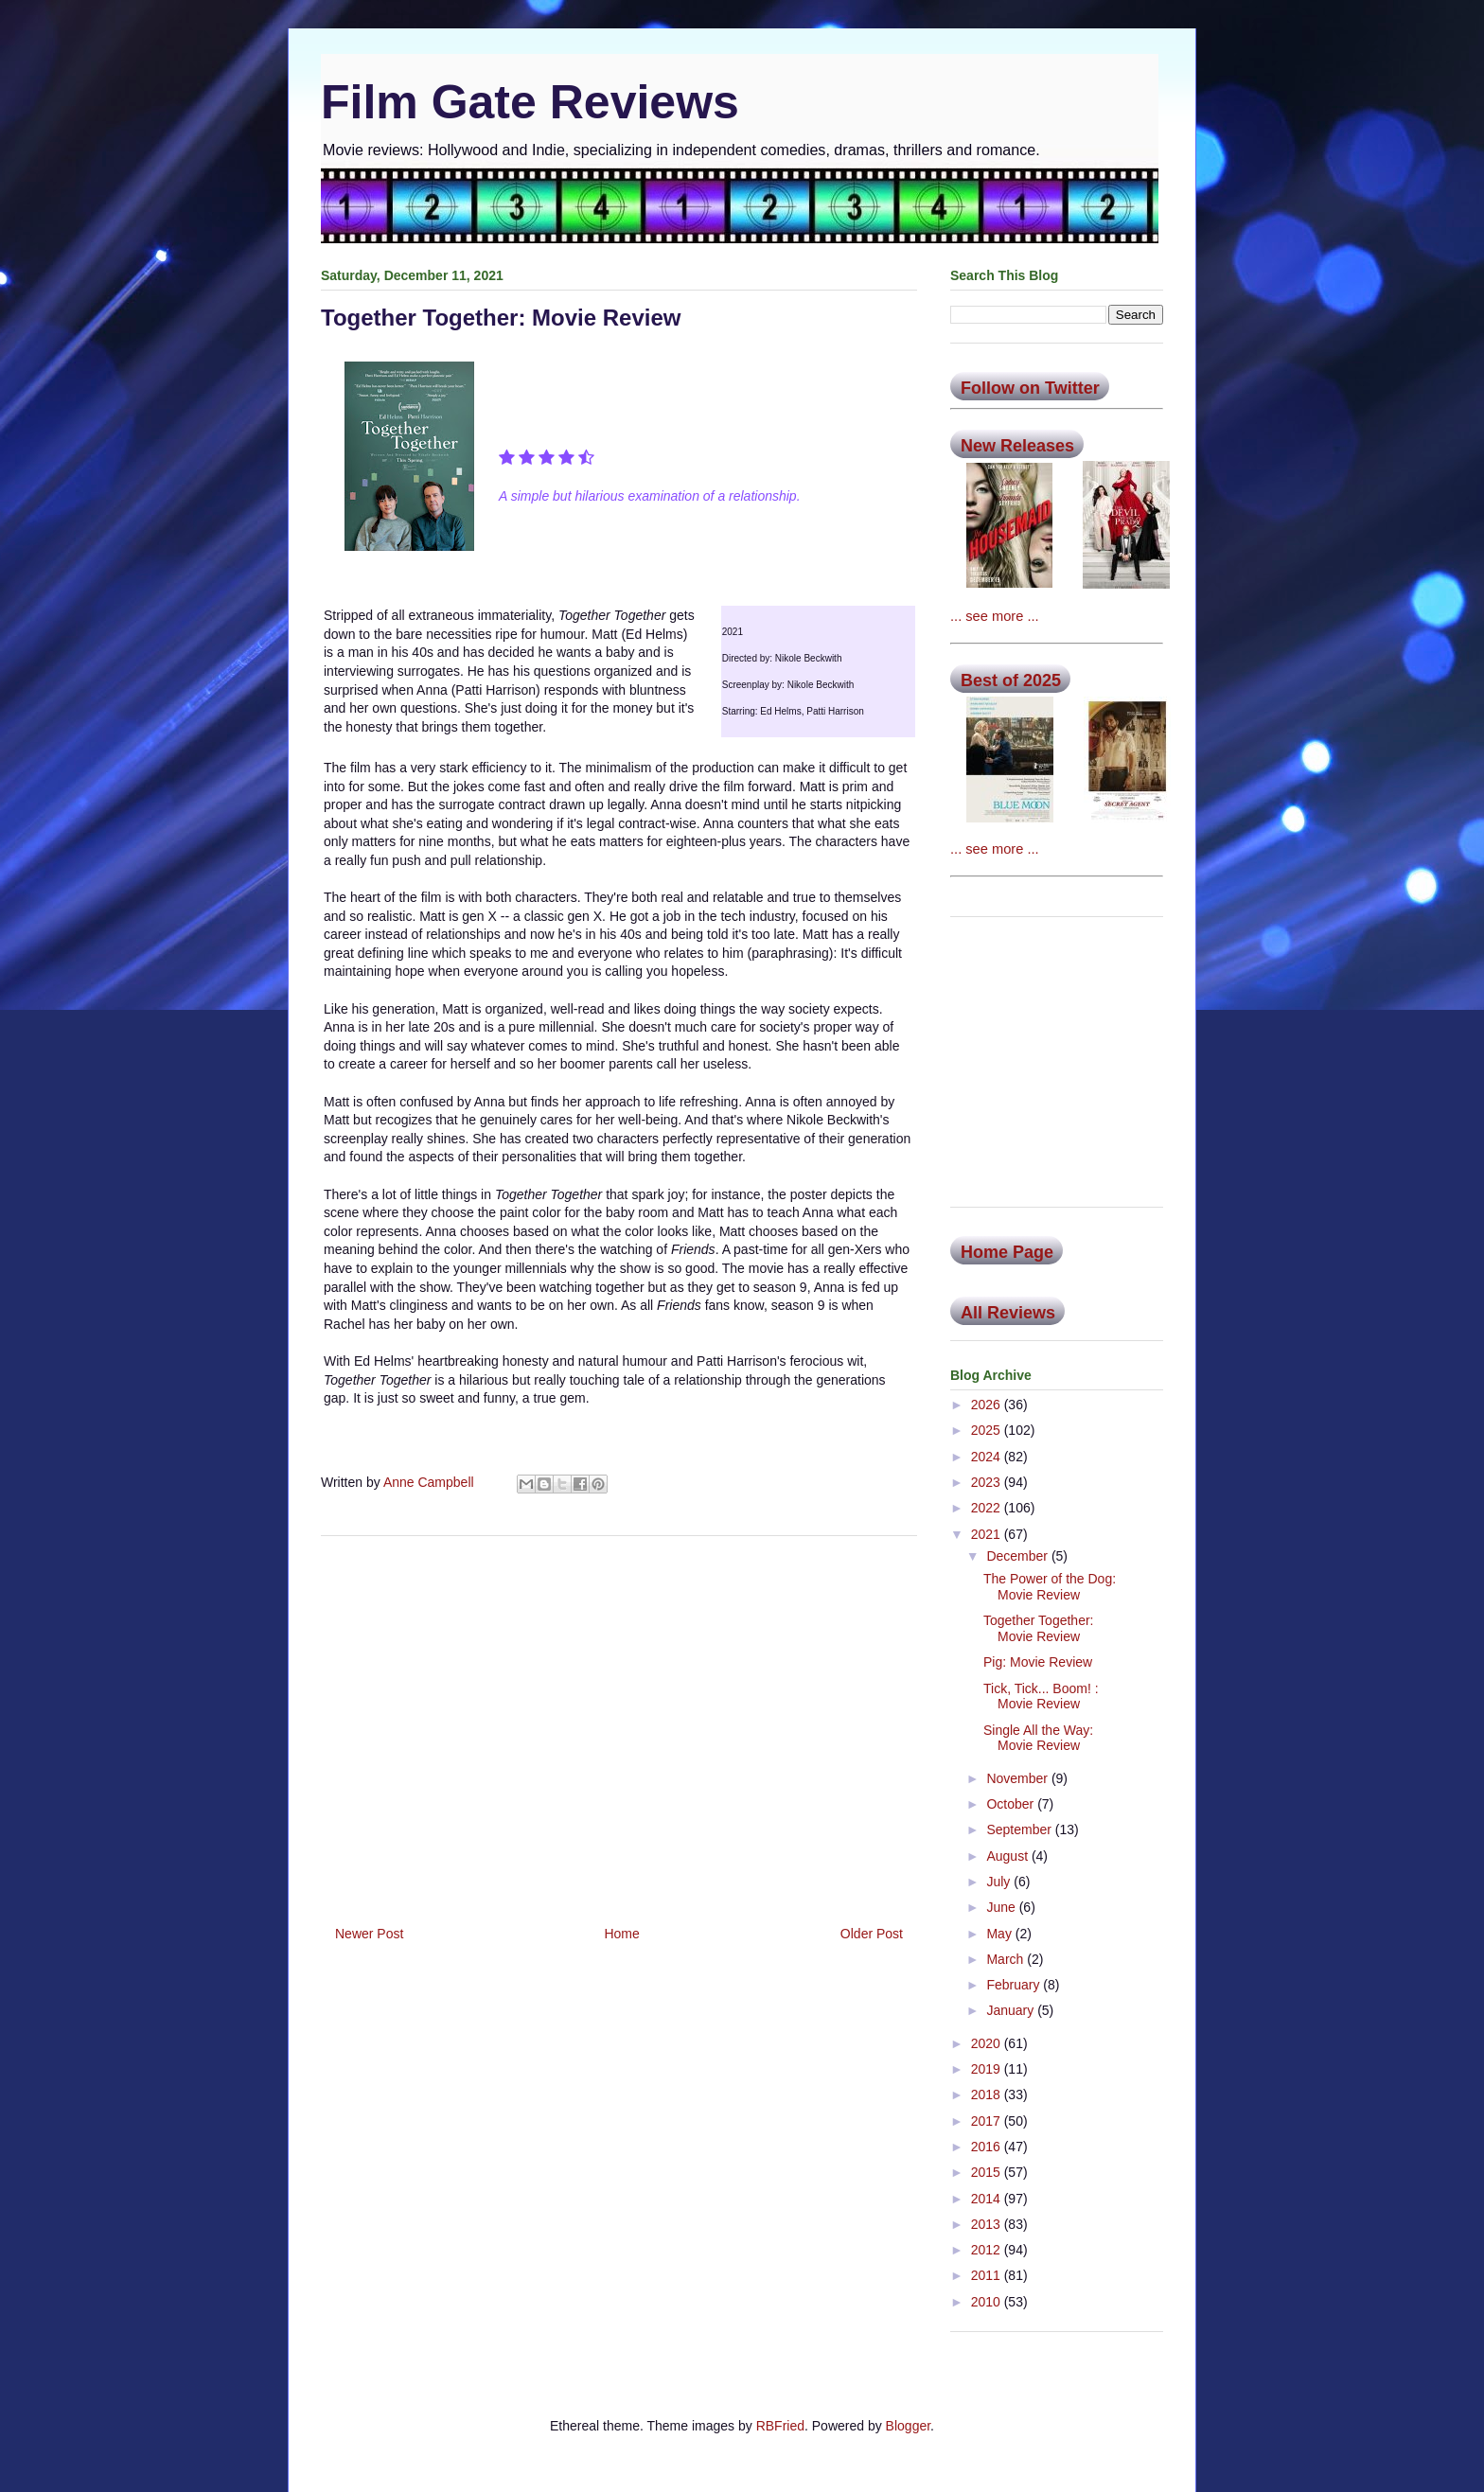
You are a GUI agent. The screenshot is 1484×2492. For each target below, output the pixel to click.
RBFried (780, 2425)
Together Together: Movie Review (1038, 1628)
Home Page (1007, 1252)
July (1000, 1881)
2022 (987, 1507)
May (1000, 1933)
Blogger (908, 2425)
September (1020, 1829)
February (1014, 1984)
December (1018, 1556)
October (1011, 1804)
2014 (987, 2198)
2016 (987, 2146)
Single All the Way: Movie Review (1038, 1738)
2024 (987, 1456)
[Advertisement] (619, 1723)
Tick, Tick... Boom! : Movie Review (1041, 1696)
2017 (987, 2121)
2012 (987, 2249)
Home (621, 1933)
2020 (987, 2043)
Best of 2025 (1011, 680)
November (1018, 1778)
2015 (987, 2172)
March (1006, 1959)
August (1008, 1856)
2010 (987, 2301)
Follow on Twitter (1030, 388)
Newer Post (369, 1933)
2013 (987, 2224)
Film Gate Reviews (530, 102)
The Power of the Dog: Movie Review (1049, 1586)
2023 (987, 1482)
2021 (987, 1534)
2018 (987, 2094)
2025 (987, 1430)
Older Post (871, 1933)
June (1002, 1907)
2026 (987, 1404)
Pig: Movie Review (1037, 1662)
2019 (987, 2069)
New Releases (1017, 445)
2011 (987, 2275)
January (1011, 2010)
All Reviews (1008, 1312)
